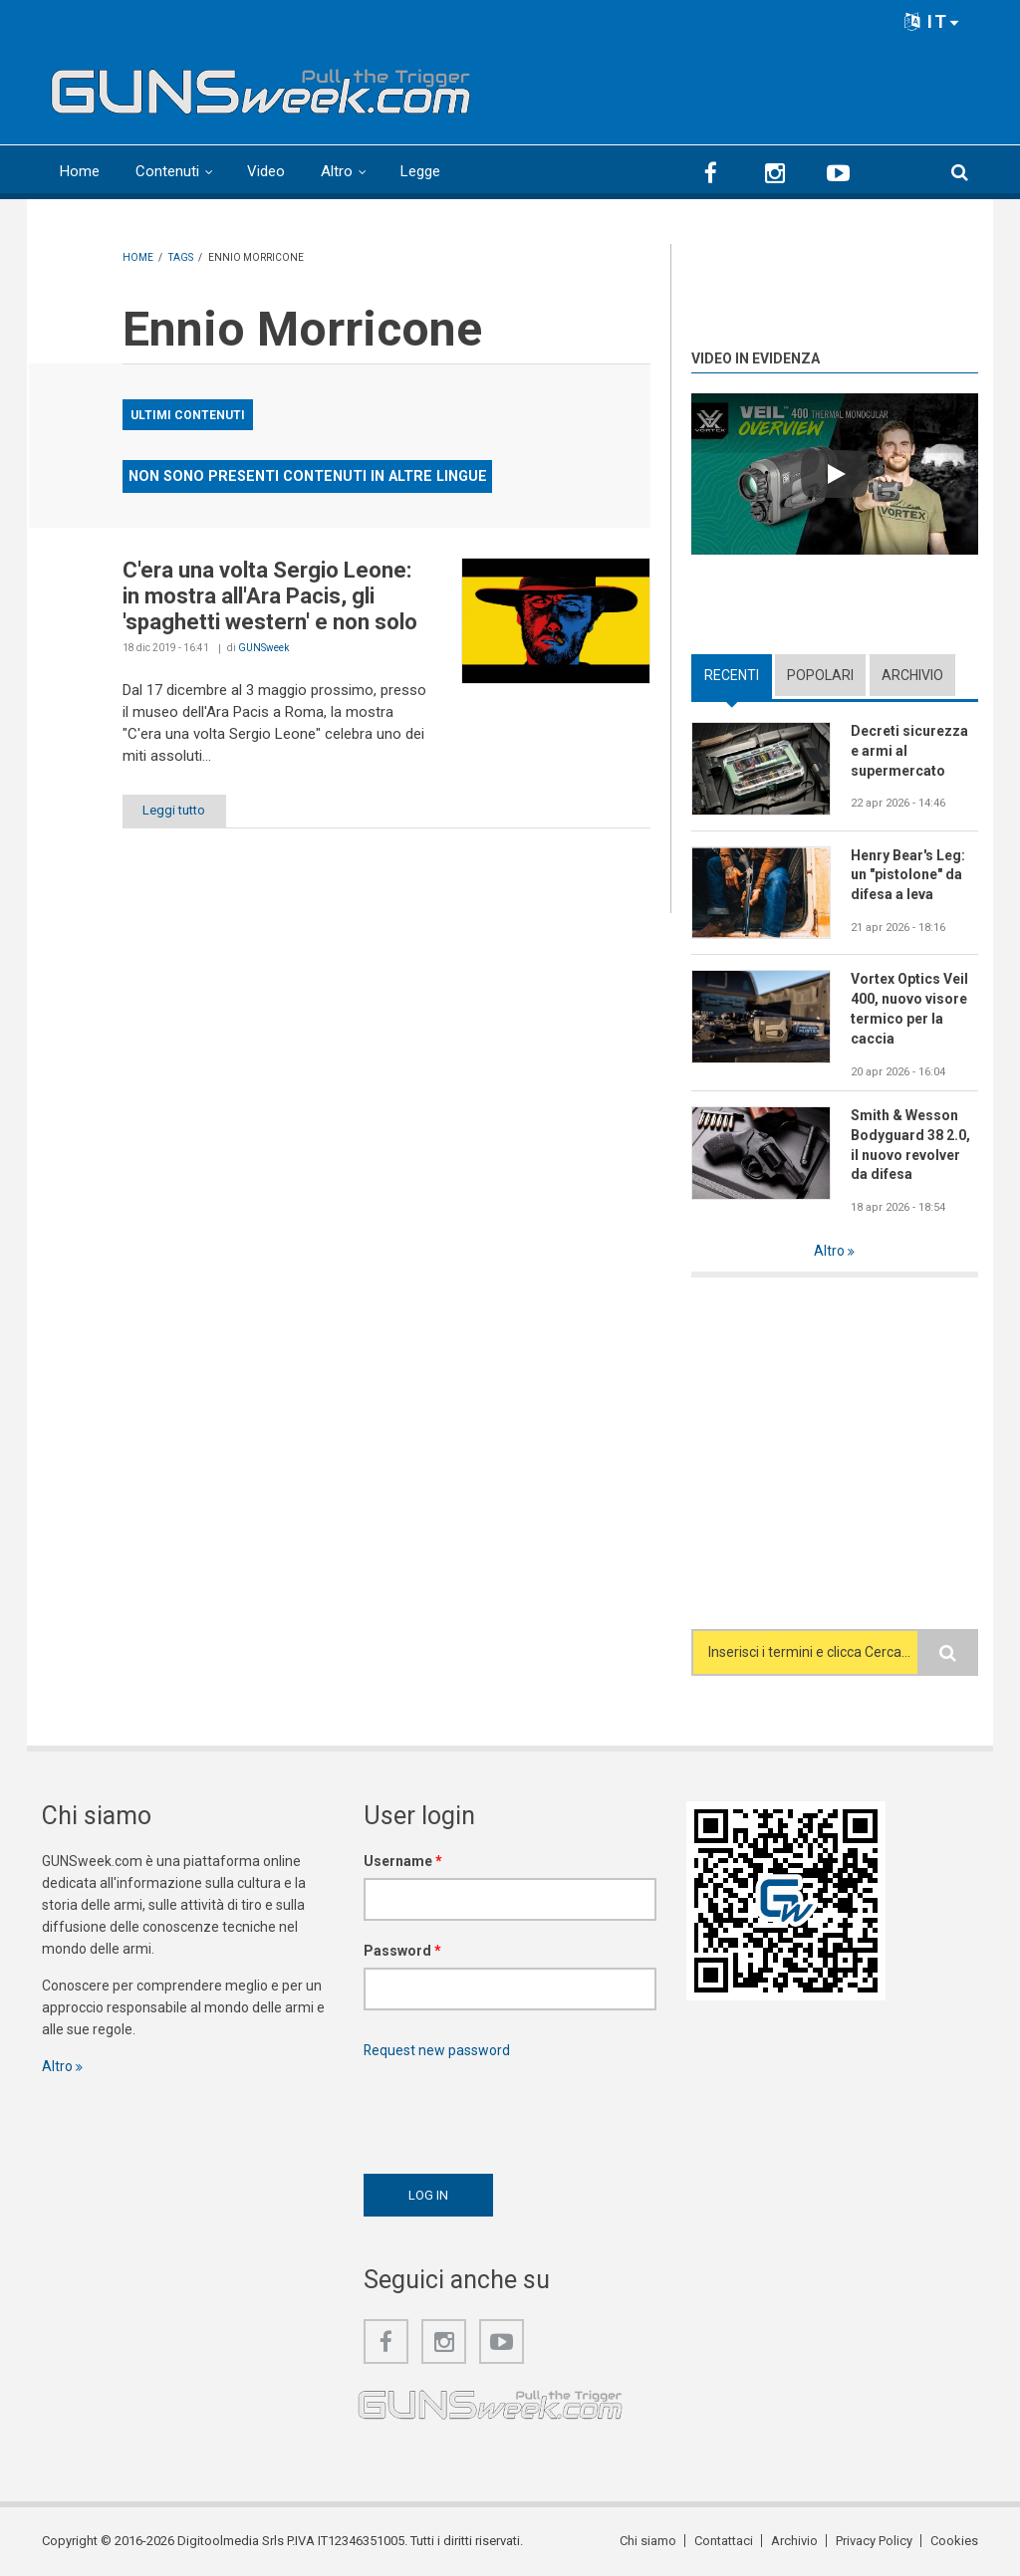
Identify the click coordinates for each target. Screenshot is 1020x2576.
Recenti (731, 675)
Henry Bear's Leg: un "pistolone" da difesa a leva (908, 875)
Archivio (912, 675)
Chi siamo (648, 2540)
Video (266, 171)
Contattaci (723, 2540)
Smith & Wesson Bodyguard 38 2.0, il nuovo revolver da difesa (910, 1145)
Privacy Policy (874, 2540)
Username (403, 1861)
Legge (420, 171)
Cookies (954, 2540)
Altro (337, 171)
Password (402, 1951)
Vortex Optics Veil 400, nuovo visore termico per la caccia (909, 1009)
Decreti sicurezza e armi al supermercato (909, 751)
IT (932, 21)
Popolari (820, 675)
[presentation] (515, 2111)
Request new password (437, 2050)
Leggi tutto (174, 810)
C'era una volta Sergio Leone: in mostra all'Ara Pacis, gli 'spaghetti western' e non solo (270, 596)
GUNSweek (263, 647)
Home (80, 171)
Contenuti (167, 171)
